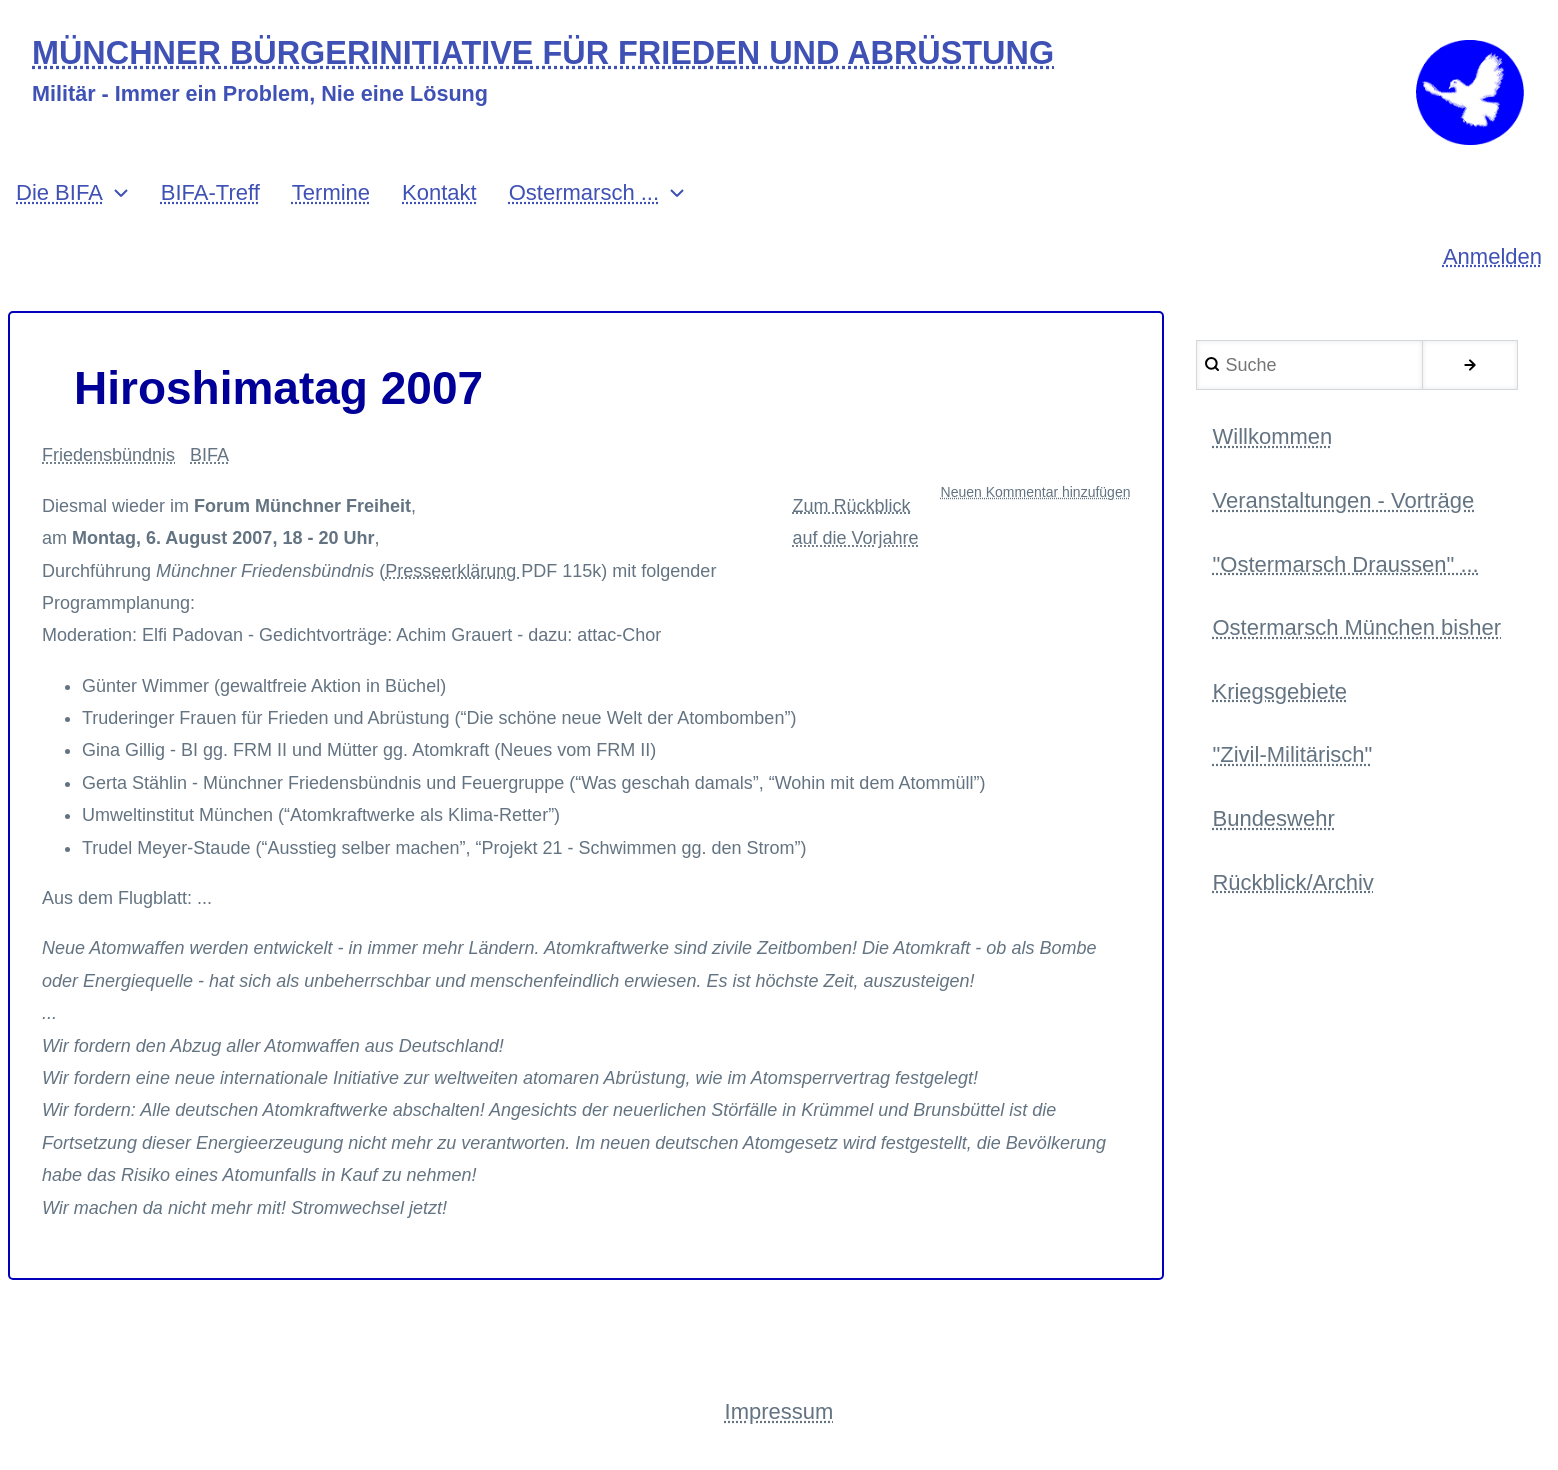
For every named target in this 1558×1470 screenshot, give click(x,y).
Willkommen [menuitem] (1272, 436)
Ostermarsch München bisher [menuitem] (1356, 627)
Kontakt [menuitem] (439, 192)
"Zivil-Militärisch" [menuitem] (1292, 754)
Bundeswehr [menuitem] (1273, 818)
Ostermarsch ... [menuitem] (584, 192)
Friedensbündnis (108, 455)
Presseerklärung (453, 571)
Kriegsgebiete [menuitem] (1279, 691)
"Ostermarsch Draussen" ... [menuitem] (1345, 564)
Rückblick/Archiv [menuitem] (1292, 882)
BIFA (209, 455)
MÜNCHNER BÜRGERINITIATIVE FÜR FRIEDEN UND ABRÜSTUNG (543, 53)
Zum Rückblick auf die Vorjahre (855, 522)
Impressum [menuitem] (779, 1411)
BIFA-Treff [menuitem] (210, 192)
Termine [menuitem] (331, 192)
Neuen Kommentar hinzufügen (1036, 492)
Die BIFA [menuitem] (59, 192)
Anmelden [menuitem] (1492, 256)
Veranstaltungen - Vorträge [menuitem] (1343, 500)
